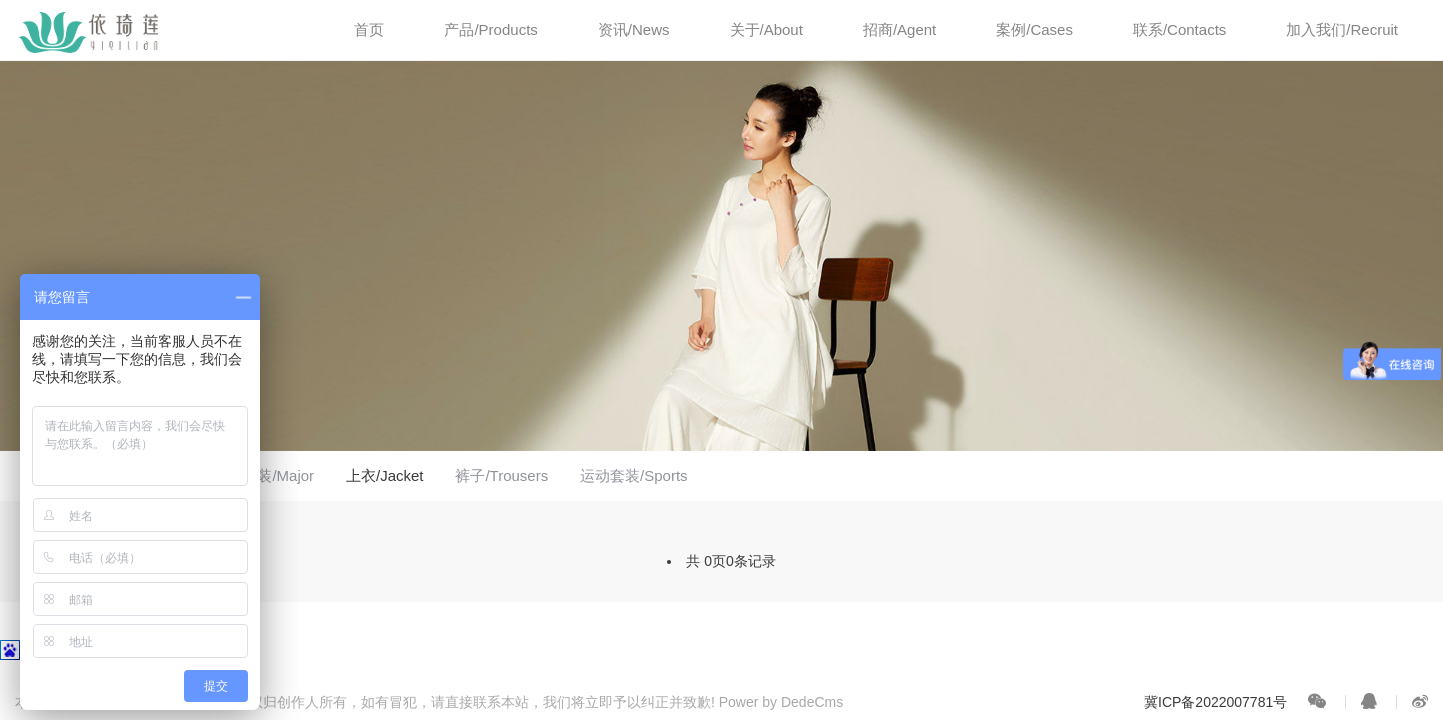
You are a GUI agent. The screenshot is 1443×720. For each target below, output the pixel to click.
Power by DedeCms (781, 702)
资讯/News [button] (634, 29)
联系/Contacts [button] (1179, 29)
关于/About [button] (766, 29)
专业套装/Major (263, 475)
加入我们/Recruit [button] (1342, 29)
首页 (369, 29)
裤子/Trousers (501, 475)
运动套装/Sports (634, 475)
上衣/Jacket (385, 475)
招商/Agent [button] (899, 29)
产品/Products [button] (490, 29)
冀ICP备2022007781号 (1215, 702)
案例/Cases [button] (1034, 29)
